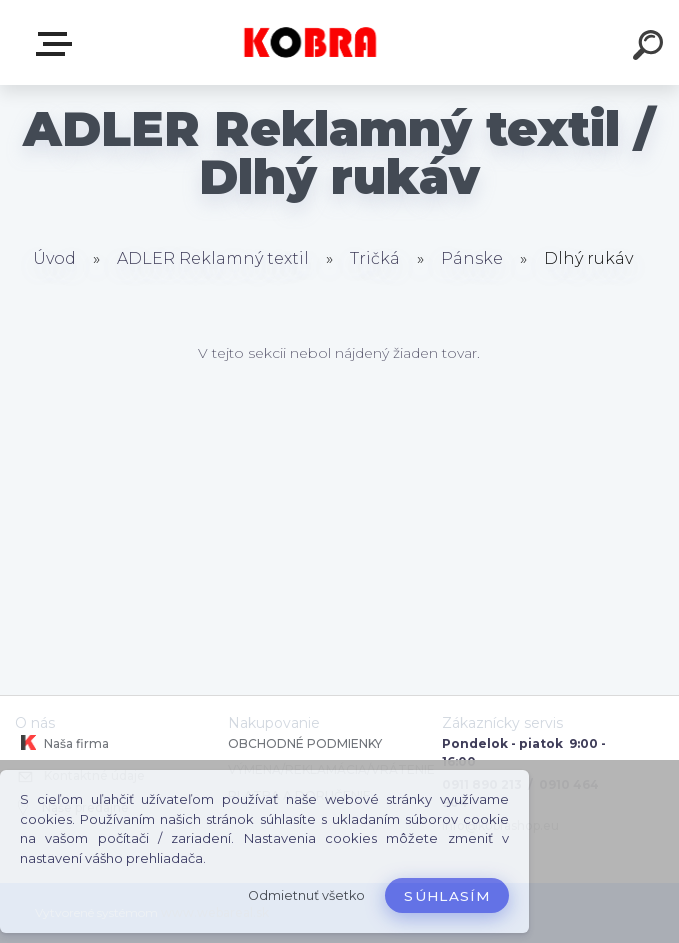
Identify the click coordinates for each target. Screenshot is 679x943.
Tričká (377, 258)
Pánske (474, 258)
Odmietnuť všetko (306, 895)
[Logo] (309, 42)
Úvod (54, 258)
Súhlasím (447, 896)
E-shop (58, 44)
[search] (651, 48)
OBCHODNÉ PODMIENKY (305, 743)
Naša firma (62, 743)
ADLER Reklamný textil (213, 258)
